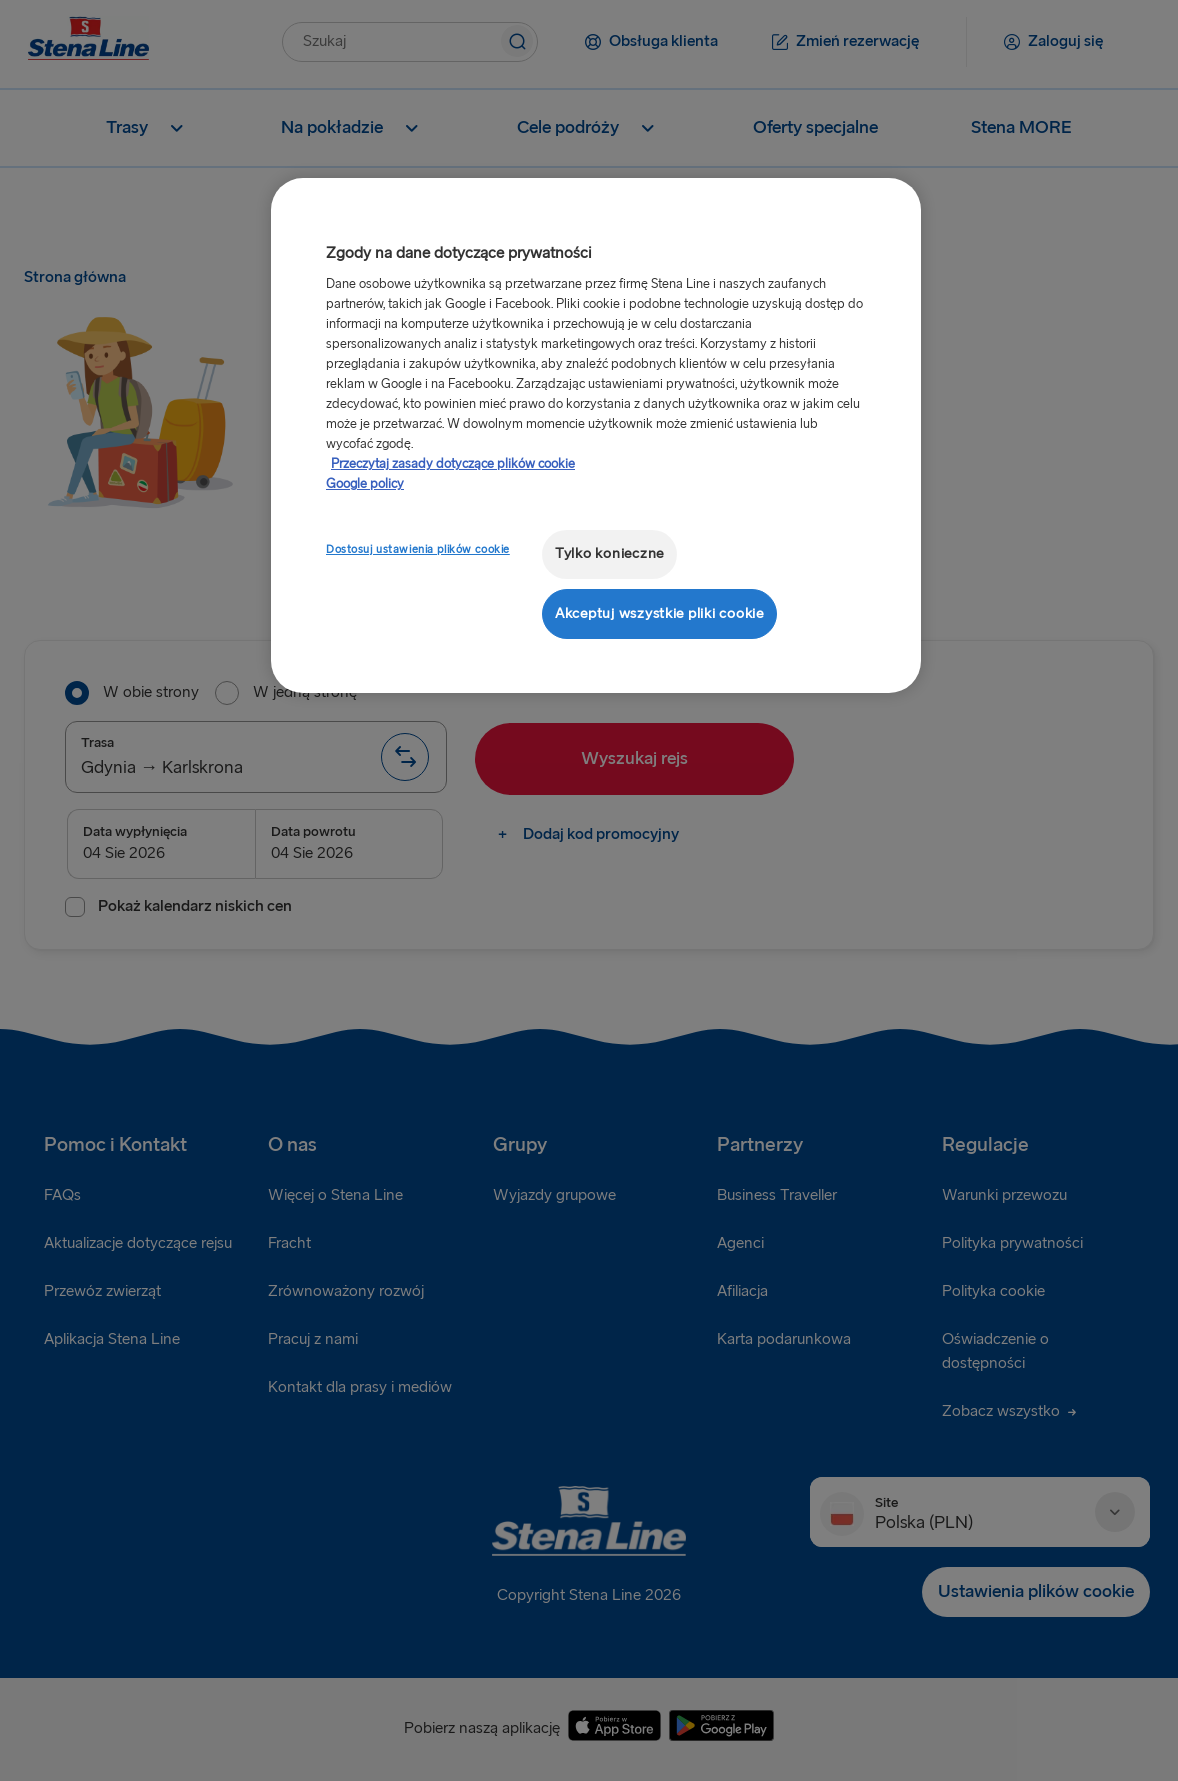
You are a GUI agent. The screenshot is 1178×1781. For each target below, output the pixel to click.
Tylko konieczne (609, 553)
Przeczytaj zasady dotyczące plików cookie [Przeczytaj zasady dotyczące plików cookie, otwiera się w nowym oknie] (453, 464)
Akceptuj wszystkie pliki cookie (659, 613)
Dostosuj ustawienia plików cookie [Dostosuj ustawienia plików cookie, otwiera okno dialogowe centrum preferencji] (418, 549)
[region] (596, 435)
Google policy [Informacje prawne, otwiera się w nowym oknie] (365, 484)
